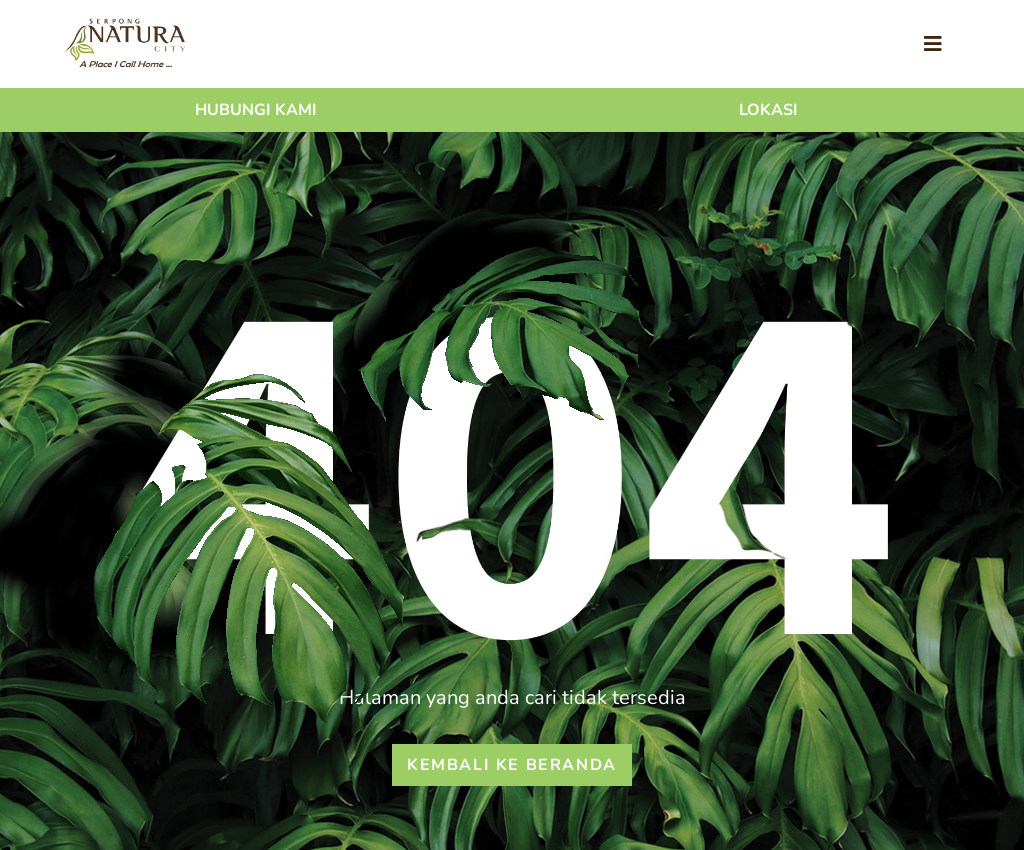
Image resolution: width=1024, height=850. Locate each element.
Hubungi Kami (256, 110)
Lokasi (768, 110)
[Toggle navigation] (933, 44)
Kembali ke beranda (512, 765)
